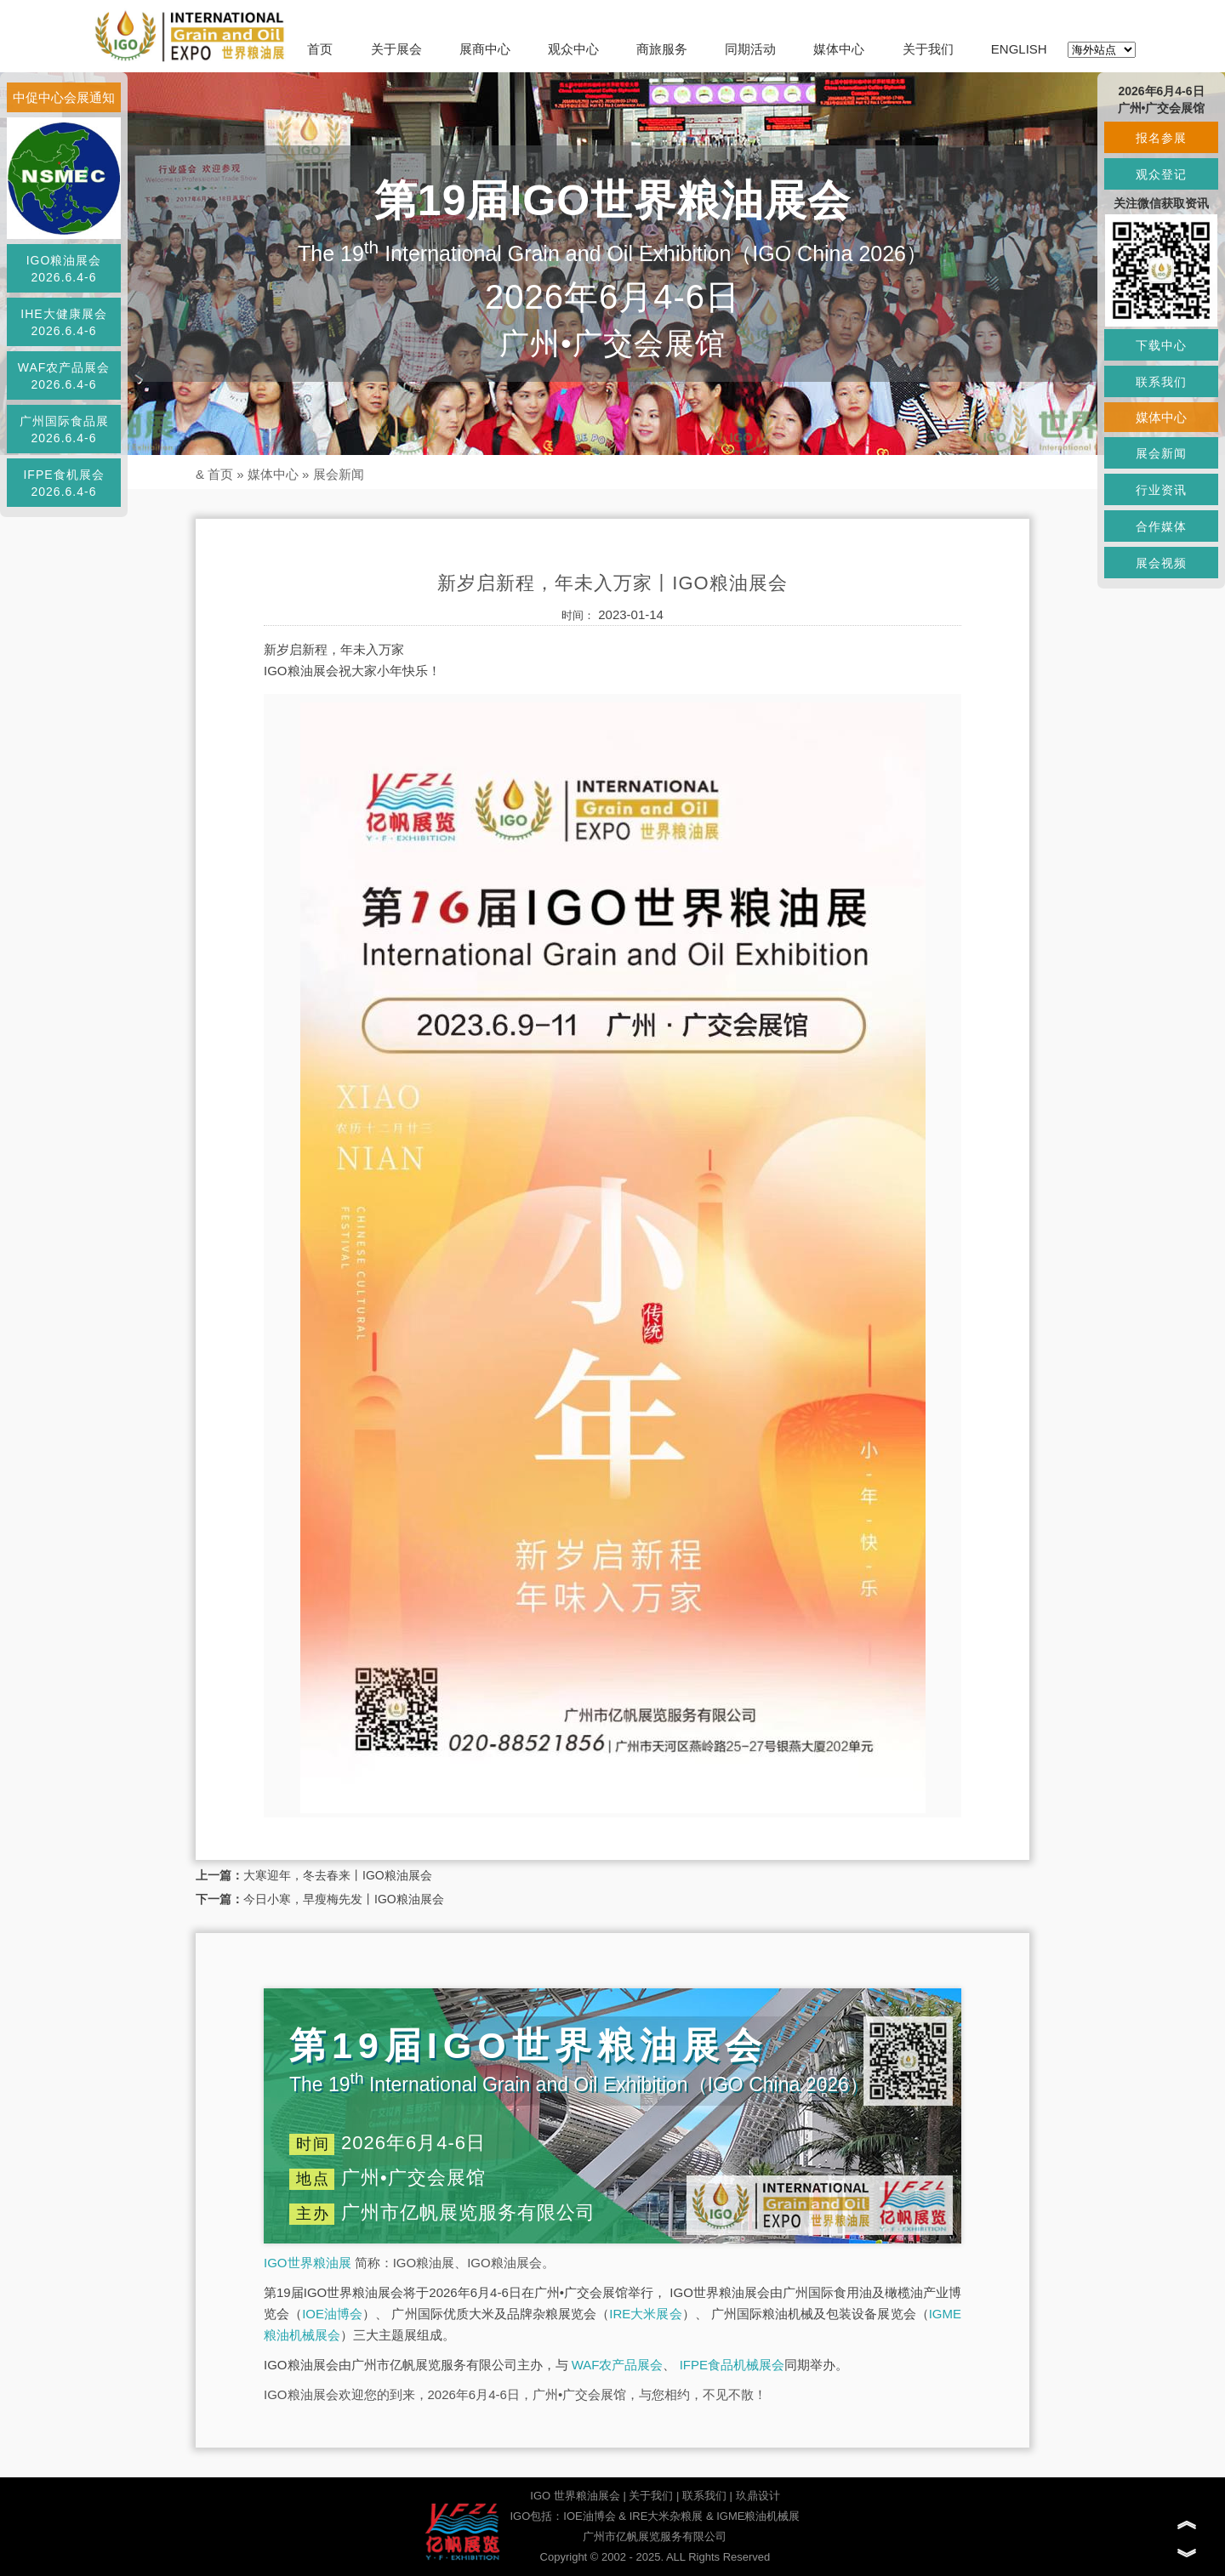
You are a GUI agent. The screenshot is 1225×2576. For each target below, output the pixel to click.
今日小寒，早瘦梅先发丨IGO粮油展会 (343, 1899)
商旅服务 (661, 49)
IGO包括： (536, 2516)
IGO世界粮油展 (307, 2262)
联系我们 (704, 2495)
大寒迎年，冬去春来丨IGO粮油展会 (337, 1875)
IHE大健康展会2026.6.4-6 (63, 322)
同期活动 (750, 49)
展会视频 (1161, 563)
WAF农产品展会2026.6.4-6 (64, 376)
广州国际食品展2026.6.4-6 (64, 429)
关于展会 (396, 49)
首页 (320, 49)
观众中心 (573, 49)
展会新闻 (338, 474)
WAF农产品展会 (618, 2364)
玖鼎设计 (758, 2495)
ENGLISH (1019, 49)
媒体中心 (838, 49)
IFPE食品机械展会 (732, 2364)
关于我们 (928, 49)
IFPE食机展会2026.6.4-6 (63, 483)
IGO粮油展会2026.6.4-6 (64, 268)
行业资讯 (1161, 490)
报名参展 (1161, 138)
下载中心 (1161, 345)
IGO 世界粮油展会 (574, 2495)
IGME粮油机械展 (758, 2516)
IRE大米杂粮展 (667, 2516)
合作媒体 (1161, 526)
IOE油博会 (332, 2313)
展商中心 (484, 49)
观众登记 (1161, 174)
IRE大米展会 (645, 2313)
